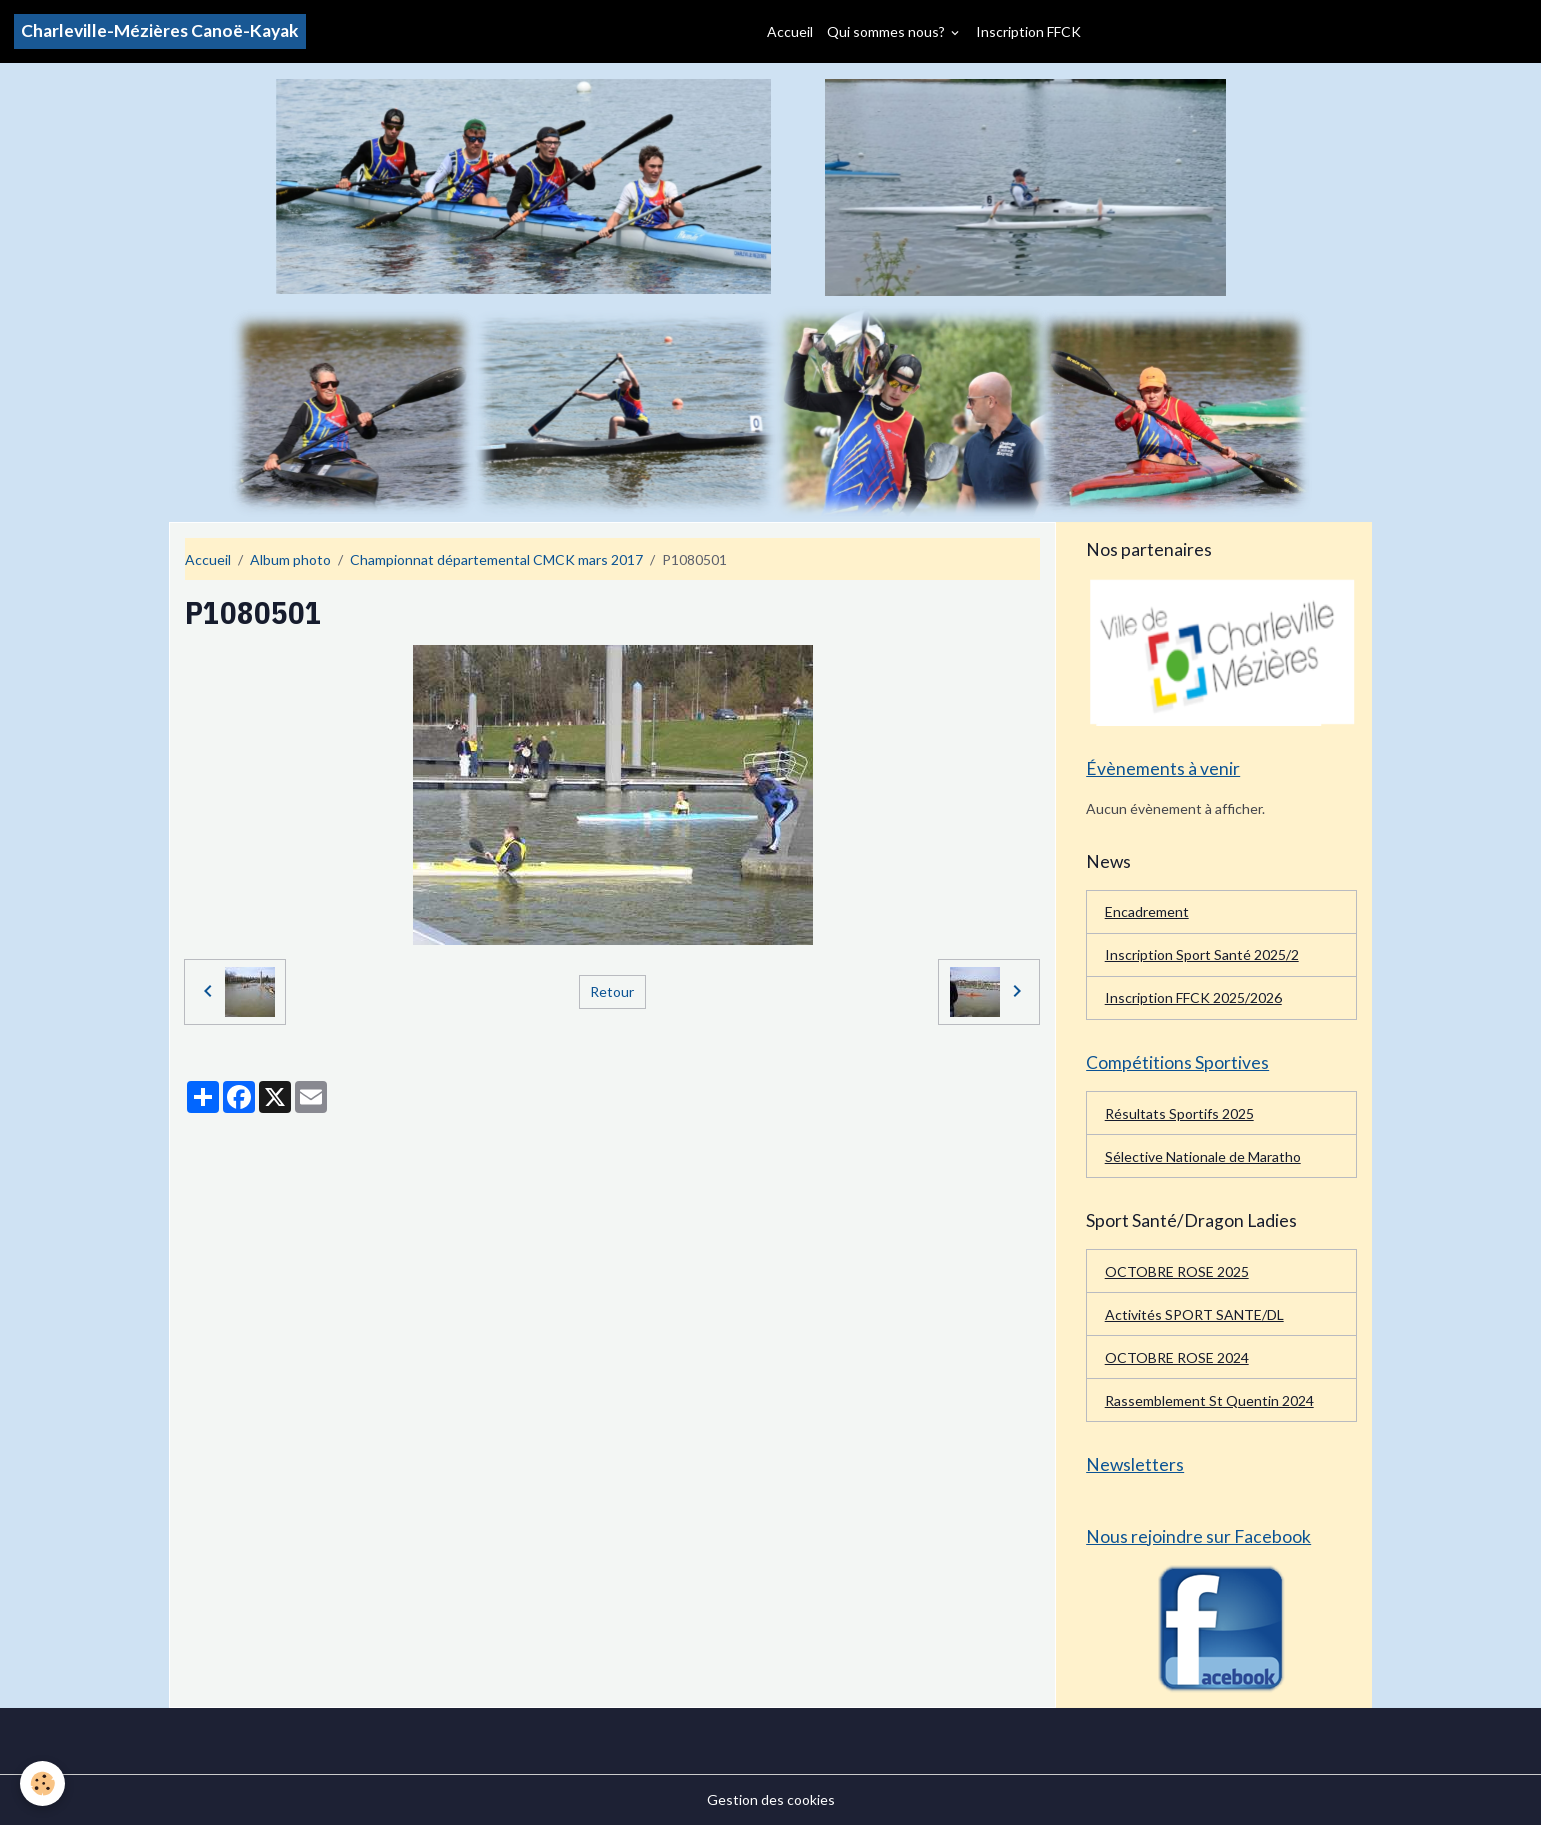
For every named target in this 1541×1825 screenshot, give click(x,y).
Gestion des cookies (771, 1799)
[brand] (160, 31)
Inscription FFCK (1028, 31)
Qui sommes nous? (887, 31)
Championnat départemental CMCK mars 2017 (496, 559)
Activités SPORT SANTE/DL (1194, 1314)
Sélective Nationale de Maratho (1203, 1156)
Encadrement (1147, 911)
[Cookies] (42, 1783)
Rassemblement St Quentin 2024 (1209, 1400)
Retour (612, 991)
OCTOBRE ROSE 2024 (1177, 1357)
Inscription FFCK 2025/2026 (1193, 997)
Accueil (790, 31)
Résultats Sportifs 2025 (1179, 1113)
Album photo (290, 559)
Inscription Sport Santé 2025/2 (1202, 954)
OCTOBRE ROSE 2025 (1177, 1271)
